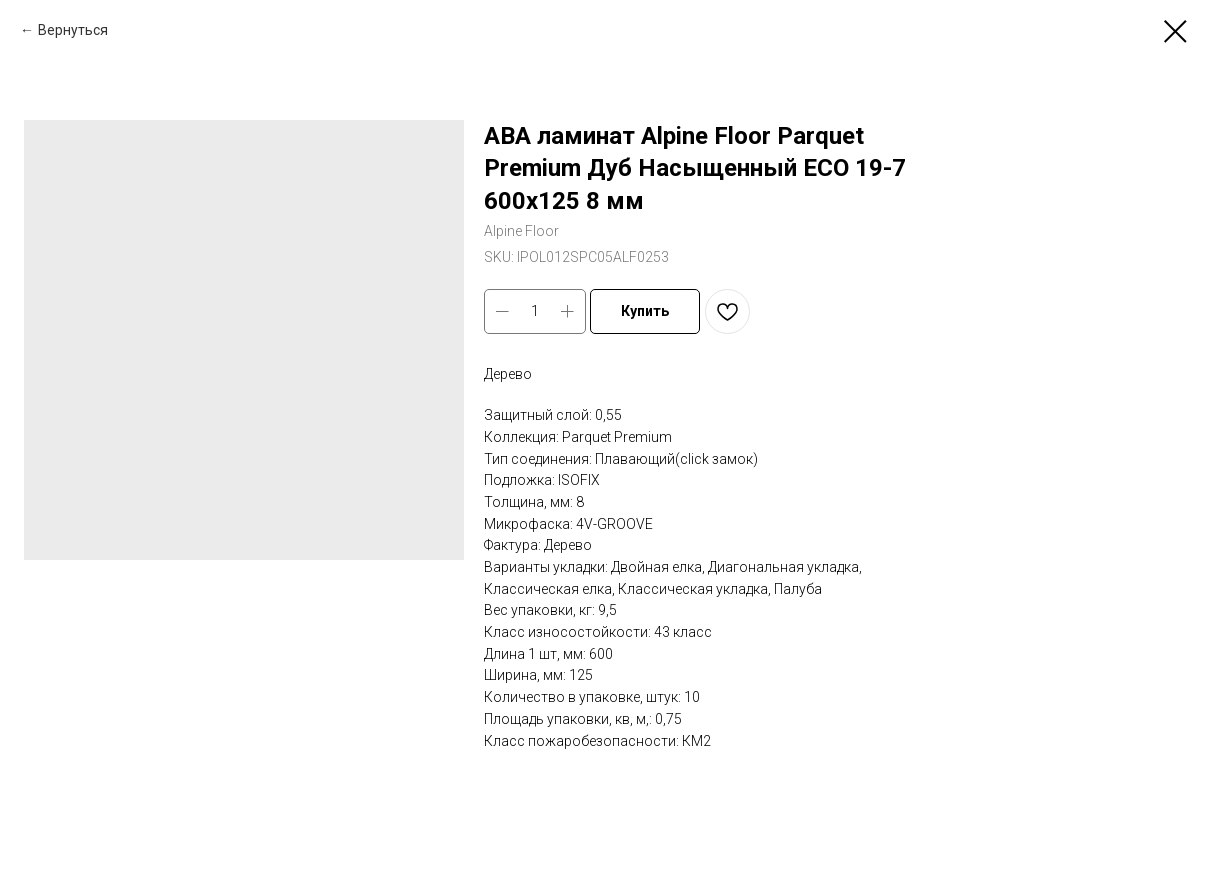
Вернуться (73, 30)
